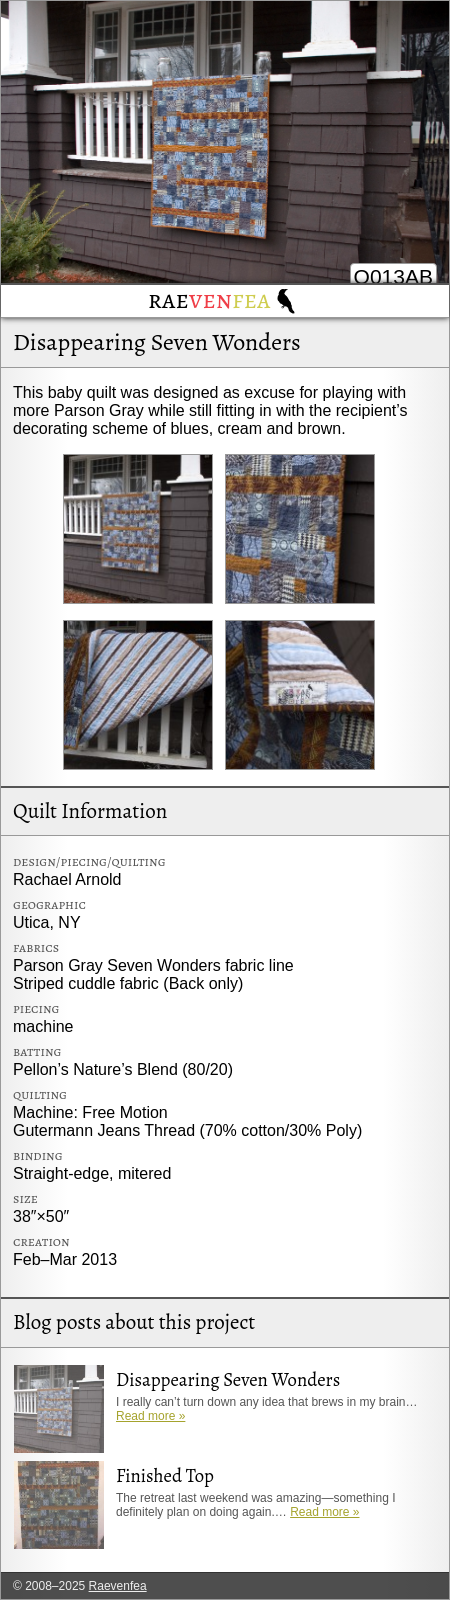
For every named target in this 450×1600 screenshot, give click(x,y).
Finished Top (165, 1475)
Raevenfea (118, 1586)
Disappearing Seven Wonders (157, 342)
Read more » (150, 1416)
